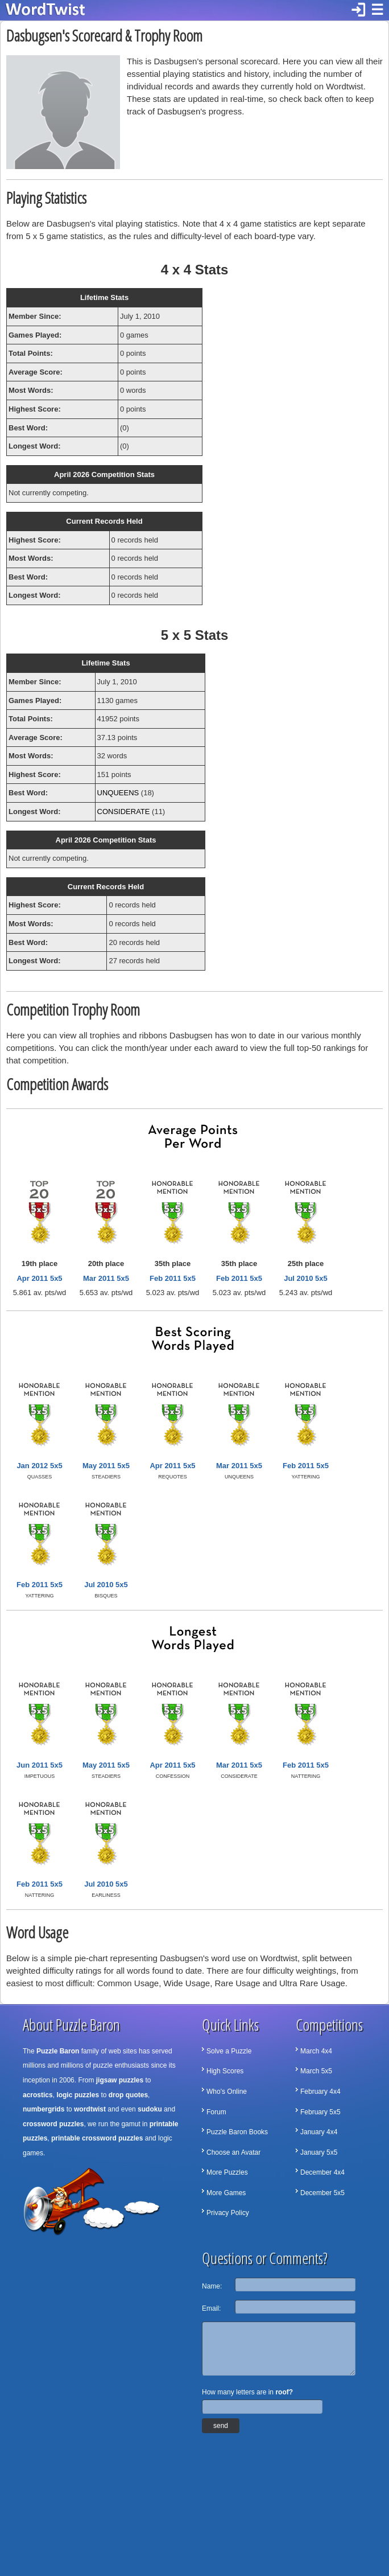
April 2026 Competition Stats (104, 474)
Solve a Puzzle (228, 2051)
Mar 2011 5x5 (106, 1278)
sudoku (150, 2109)
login (358, 10)
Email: (211, 2308)
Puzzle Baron (57, 2051)
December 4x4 (322, 2172)
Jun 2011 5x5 (39, 1765)
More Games (226, 2193)
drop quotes (128, 2095)
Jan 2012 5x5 (39, 1465)
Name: (212, 2286)
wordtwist (90, 2109)
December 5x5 (322, 2193)
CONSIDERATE (123, 811)
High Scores (224, 2071)
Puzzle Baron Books (237, 2132)
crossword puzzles (53, 2124)
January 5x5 (318, 2152)
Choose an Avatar (233, 2152)
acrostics (38, 2095)
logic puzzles (77, 2095)
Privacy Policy (227, 2213)
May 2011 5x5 (106, 1465)
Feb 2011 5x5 (173, 1278)
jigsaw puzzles (119, 2080)
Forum (216, 2112)
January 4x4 (318, 2132)
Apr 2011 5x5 (39, 1278)
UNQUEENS (118, 792)
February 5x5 (320, 2112)
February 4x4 (320, 2092)
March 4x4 (316, 2051)
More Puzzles (227, 2172)
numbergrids (43, 2109)
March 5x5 (316, 2071)
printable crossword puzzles (97, 2138)
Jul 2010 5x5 (306, 1278)
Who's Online (226, 2092)
